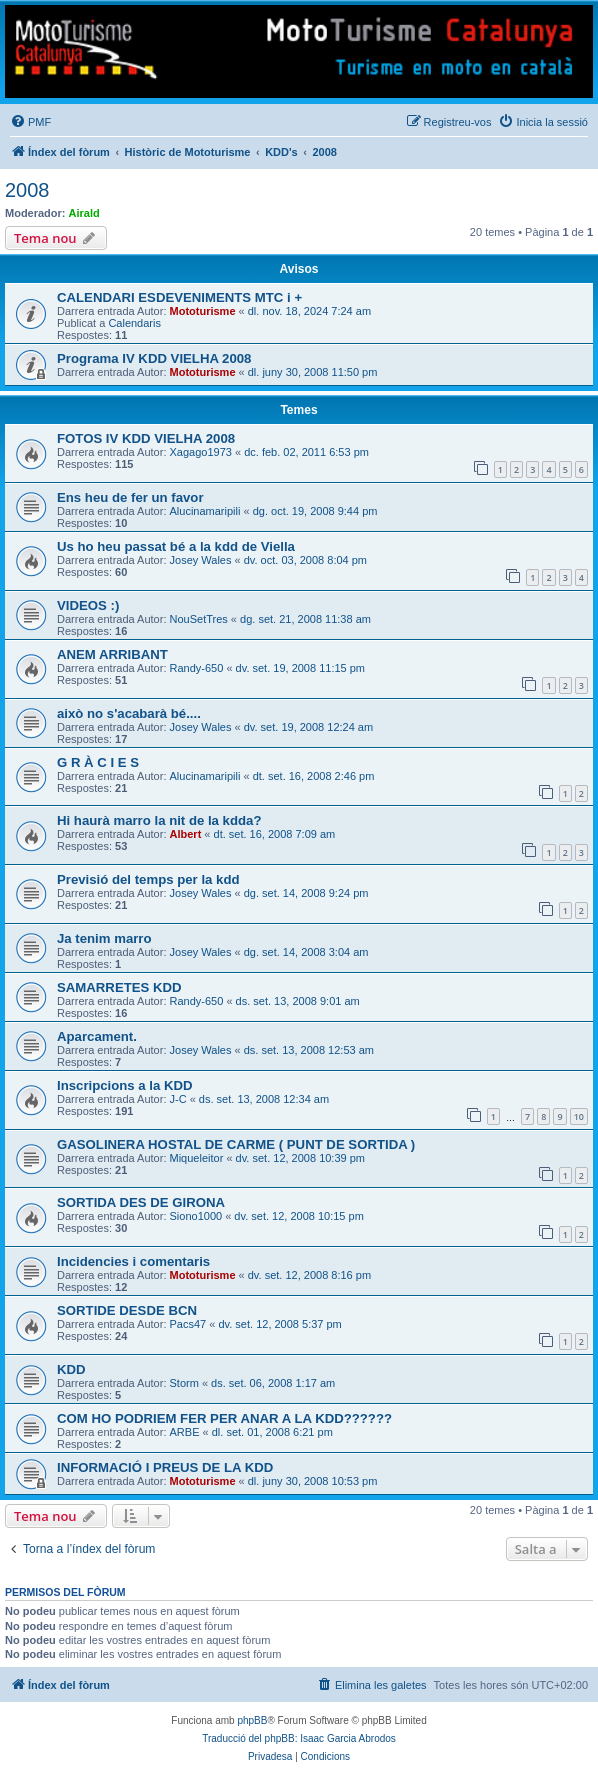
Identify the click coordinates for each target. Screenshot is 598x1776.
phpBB (252, 1720)
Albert (186, 834)
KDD (71, 1369)
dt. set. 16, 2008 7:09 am (275, 834)
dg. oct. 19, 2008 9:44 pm (315, 511)
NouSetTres (199, 619)
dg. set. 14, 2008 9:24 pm (306, 893)
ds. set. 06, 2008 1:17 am (273, 1383)
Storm (184, 1383)
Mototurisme (203, 311)
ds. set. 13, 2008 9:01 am (298, 1001)
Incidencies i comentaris (133, 1261)
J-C (178, 1099)
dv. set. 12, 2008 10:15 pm (298, 1216)
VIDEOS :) (88, 605)
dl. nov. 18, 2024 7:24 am (309, 311)
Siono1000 (196, 1216)
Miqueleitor (197, 1158)
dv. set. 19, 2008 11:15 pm (300, 668)
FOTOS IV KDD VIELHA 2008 (146, 438)
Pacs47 (188, 1324)
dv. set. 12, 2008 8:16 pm (309, 1275)
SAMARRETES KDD (119, 987)
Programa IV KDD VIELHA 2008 (154, 358)
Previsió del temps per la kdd (148, 879)
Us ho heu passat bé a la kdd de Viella (176, 546)
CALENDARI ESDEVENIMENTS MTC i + (179, 297)
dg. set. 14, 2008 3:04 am (306, 952)
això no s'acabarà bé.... (129, 713)
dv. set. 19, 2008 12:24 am (308, 727)
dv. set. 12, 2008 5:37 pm (279, 1324)
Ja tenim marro (104, 938)
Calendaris (134, 323)
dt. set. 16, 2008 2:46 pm (314, 776)
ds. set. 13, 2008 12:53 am (309, 1050)
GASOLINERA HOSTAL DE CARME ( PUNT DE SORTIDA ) (236, 1144)
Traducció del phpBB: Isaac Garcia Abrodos (299, 1738)
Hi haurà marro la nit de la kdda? (159, 820)
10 (579, 1116)
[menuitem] (30, 122)
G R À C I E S (98, 762)
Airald (84, 213)
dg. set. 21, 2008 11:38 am (305, 619)
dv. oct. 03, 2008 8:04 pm (305, 560)
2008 (27, 190)
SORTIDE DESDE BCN (127, 1310)
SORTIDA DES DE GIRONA (141, 1202)
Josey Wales (201, 560)
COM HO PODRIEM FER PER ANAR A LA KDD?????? (224, 1418)
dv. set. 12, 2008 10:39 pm (300, 1158)
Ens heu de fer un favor (130, 497)
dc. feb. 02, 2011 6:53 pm (306, 452)
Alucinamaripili (205, 511)
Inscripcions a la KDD (125, 1085)
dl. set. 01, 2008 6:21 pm (272, 1432)
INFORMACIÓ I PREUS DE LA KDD (165, 1467)
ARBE (185, 1432)
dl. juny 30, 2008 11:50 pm (313, 372)
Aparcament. (97, 1036)
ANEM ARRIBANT (112, 654)
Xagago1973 (201, 452)
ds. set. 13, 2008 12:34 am (264, 1099)
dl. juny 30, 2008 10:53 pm (313, 1481)
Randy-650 (197, 668)
